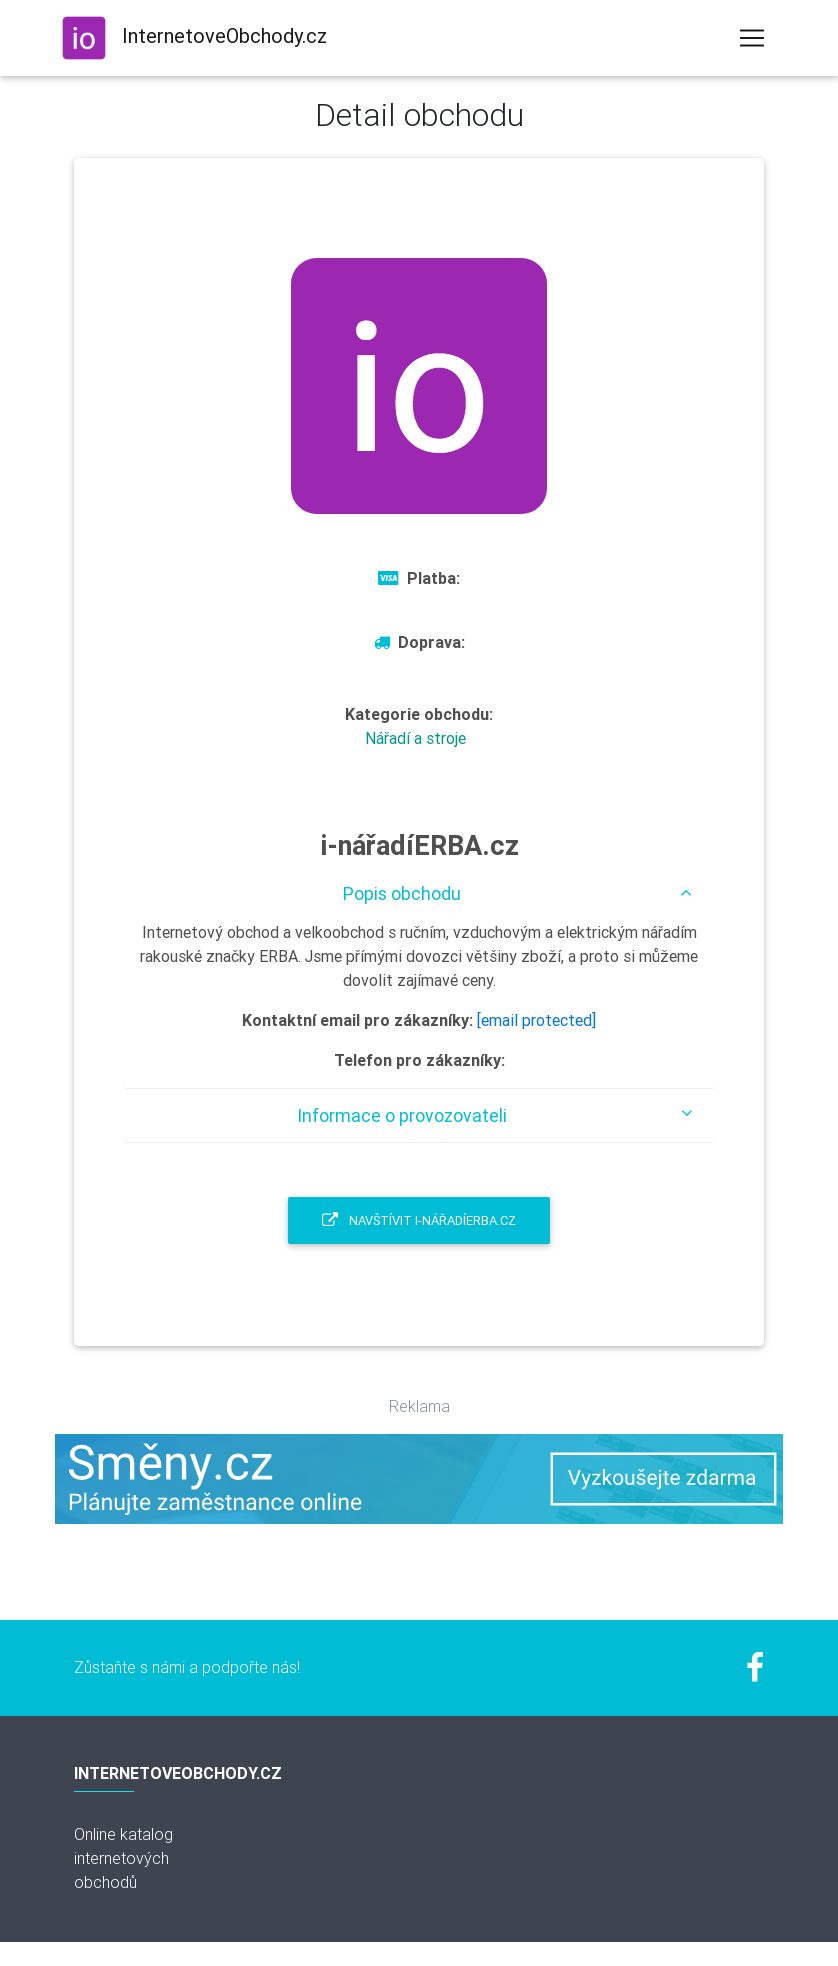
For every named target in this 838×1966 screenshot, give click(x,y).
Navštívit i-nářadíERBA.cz (419, 1220)
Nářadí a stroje (415, 738)
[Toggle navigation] (752, 38)
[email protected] (536, 1020)
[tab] (419, 893)
